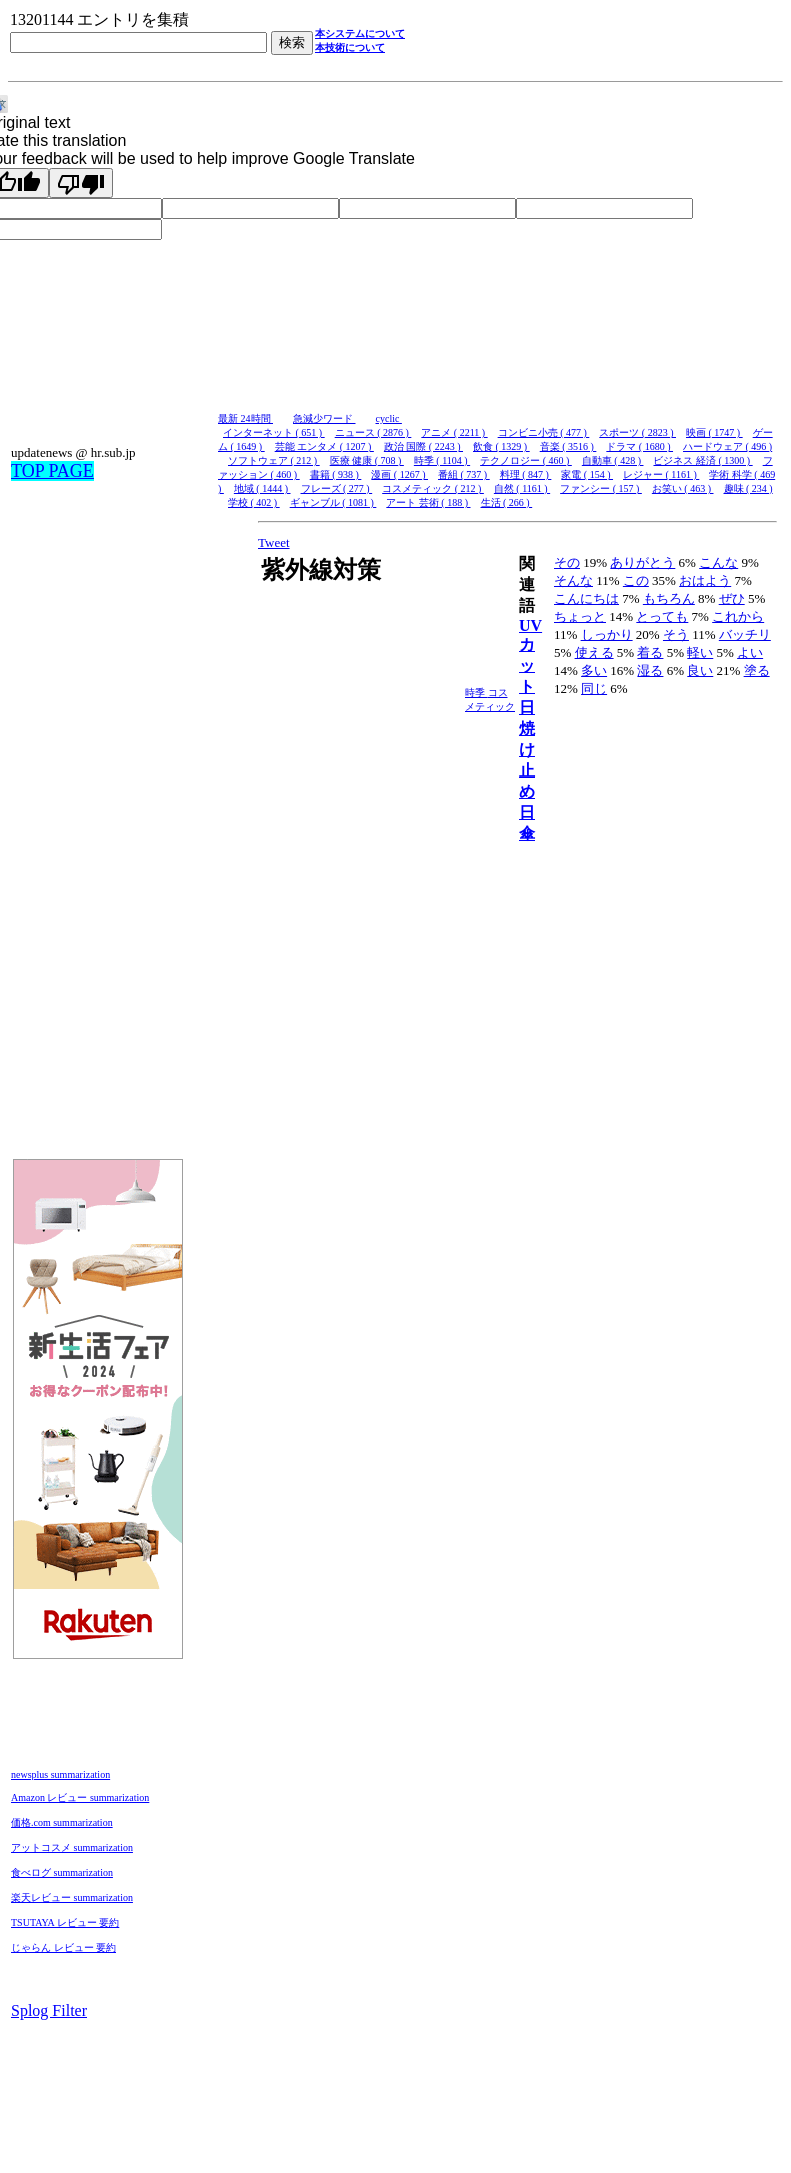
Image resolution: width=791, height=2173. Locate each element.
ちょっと (580, 616)
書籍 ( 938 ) (336, 474)
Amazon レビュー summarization (80, 1797)
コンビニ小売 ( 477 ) (544, 432)
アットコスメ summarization (72, 1847)
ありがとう (642, 562)
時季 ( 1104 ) (442, 460)
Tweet (274, 542)
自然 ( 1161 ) (522, 488)
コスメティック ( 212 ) (433, 488)
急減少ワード (324, 418)
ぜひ (732, 598)
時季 (476, 692)
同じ (594, 688)
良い (700, 670)
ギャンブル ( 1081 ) (333, 502)
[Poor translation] (81, 183)
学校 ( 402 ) (254, 502)
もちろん (669, 598)
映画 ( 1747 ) (714, 432)
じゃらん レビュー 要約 (63, 1947)
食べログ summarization (62, 1872)
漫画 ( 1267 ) (399, 474)
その (567, 562)
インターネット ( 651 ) (274, 432)
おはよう (705, 580)
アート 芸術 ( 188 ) (428, 502)
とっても (662, 616)
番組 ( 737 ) (464, 474)
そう (676, 634)
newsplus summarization (60, 1774)
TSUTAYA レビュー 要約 (65, 1922)
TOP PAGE (52, 471)
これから (738, 616)
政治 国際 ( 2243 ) (423, 446)
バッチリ (745, 634)
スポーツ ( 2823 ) (637, 432)
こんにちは (586, 598)
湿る (650, 670)
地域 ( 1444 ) (262, 488)
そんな (573, 580)
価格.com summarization (62, 1822)
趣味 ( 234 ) (748, 488)
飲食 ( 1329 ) (501, 446)
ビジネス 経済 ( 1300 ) (702, 460)
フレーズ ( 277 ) (337, 488)
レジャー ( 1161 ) (661, 474)
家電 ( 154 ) (587, 474)
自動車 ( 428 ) (613, 460)
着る (650, 652)
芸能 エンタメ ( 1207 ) (324, 446)
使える (594, 652)
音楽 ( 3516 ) (568, 446)
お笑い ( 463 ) (683, 488)
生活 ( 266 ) (507, 502)
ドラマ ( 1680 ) (639, 446)
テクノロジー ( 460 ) (526, 460)
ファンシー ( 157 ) (601, 488)
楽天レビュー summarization (72, 1897)
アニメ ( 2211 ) (454, 432)
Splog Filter (49, 2010)
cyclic (389, 418)
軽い (700, 652)
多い (594, 670)
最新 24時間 (245, 418)
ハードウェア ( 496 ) (727, 446)
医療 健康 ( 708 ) (367, 460)
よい (750, 652)
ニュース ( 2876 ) (373, 432)
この (636, 580)
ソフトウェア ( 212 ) (274, 460)
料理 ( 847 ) (526, 474)
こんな (718, 562)
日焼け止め (527, 749)
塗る (757, 670)
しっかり (607, 634)
